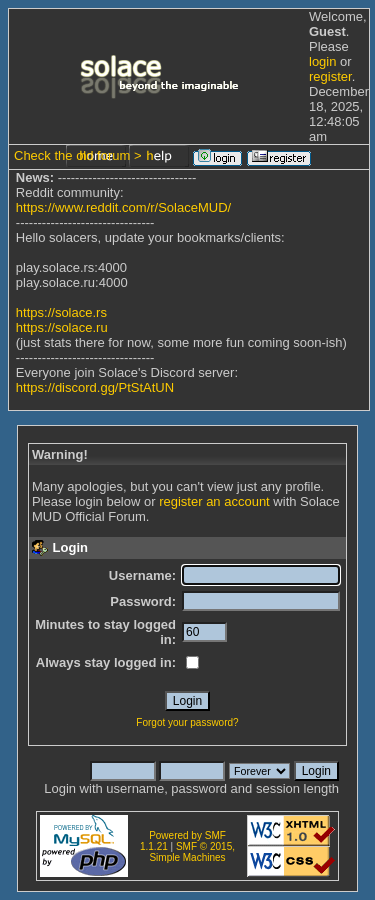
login (322, 61)
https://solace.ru (62, 327)
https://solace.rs (61, 312)
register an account (214, 501)
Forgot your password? (187, 722)
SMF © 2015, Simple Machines (192, 852)
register (330, 76)
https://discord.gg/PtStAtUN (95, 387)
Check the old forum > (78, 155)
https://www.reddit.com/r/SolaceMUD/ (123, 207)
